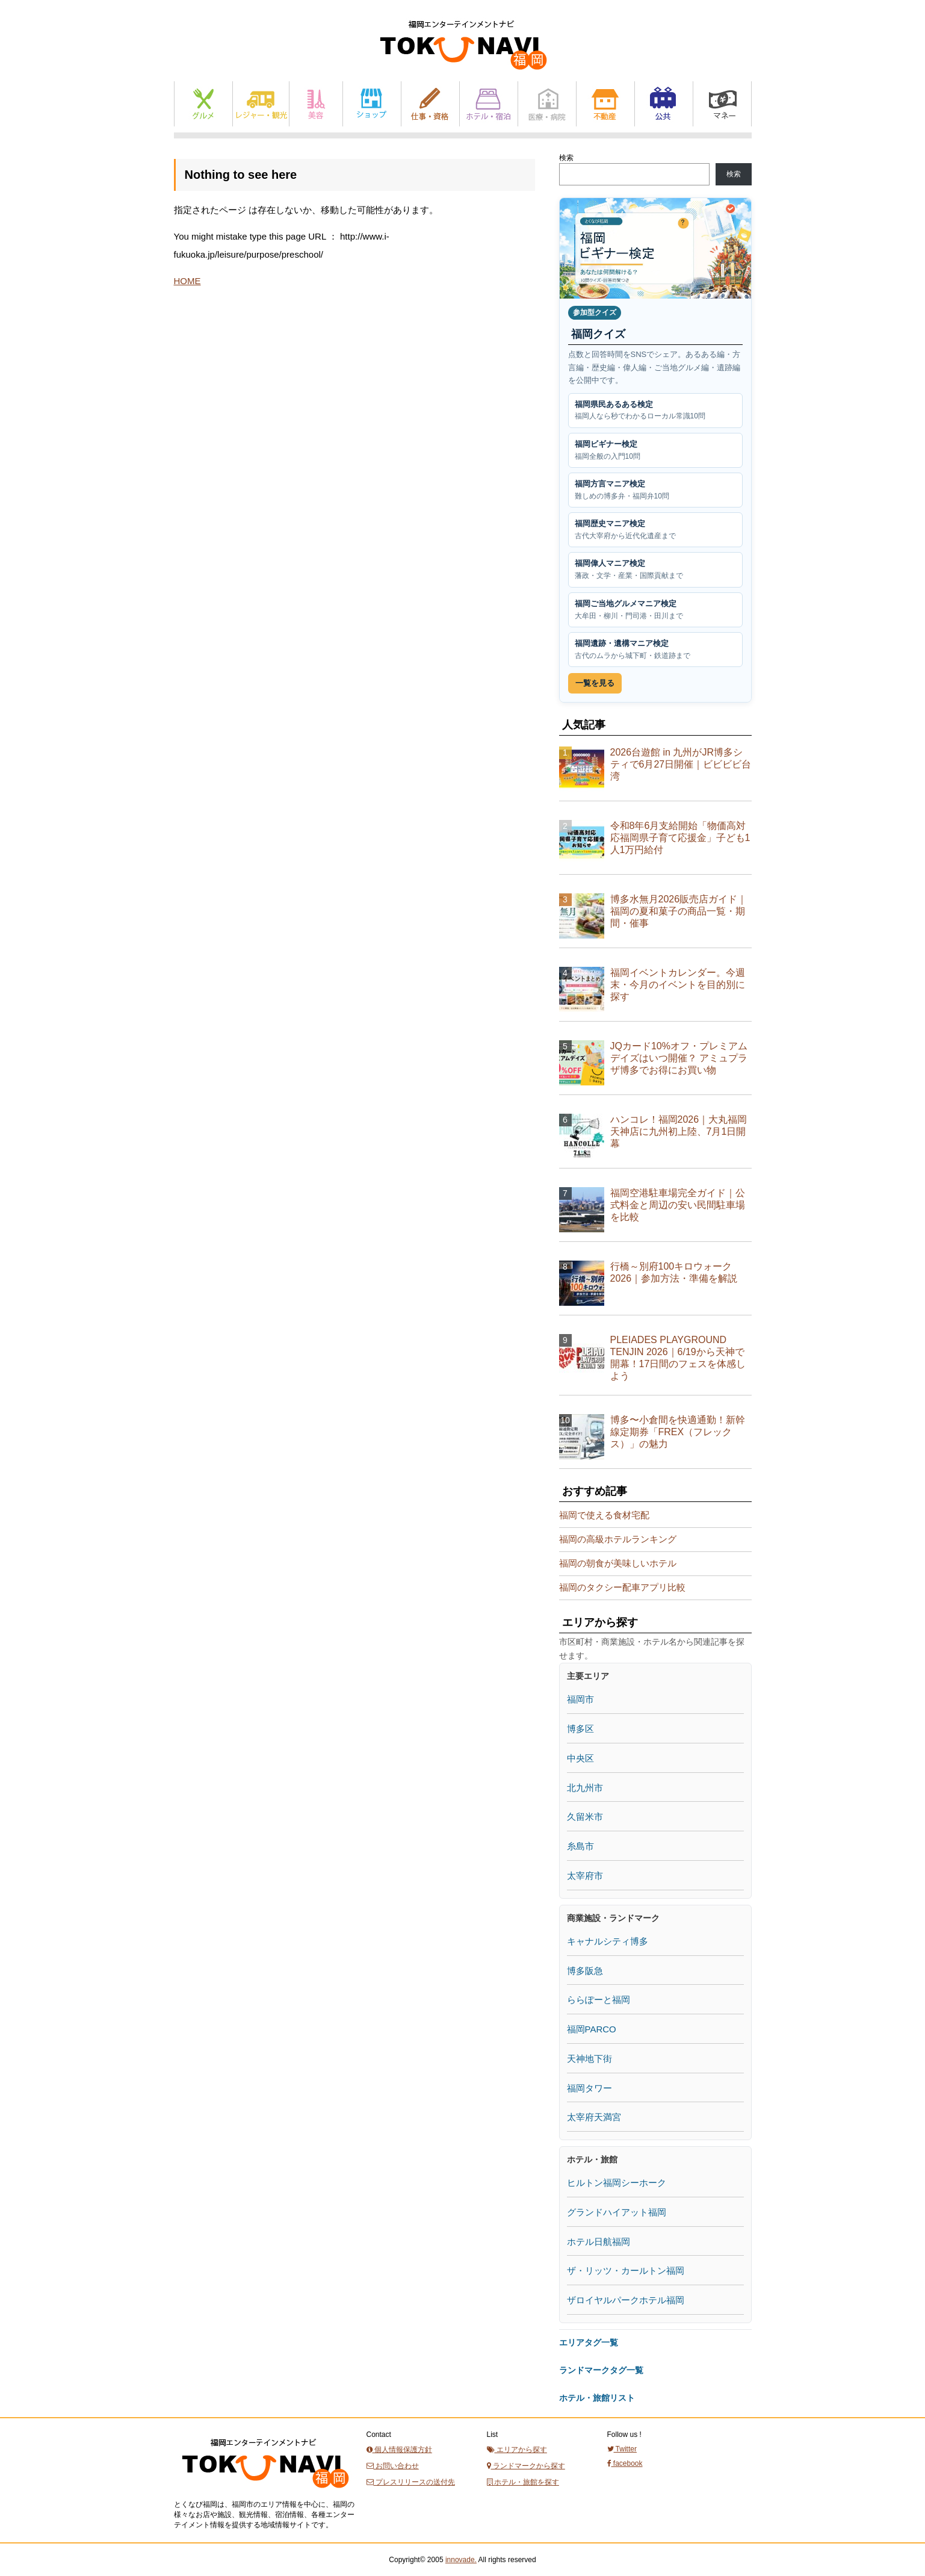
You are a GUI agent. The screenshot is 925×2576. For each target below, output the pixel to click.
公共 (664, 103)
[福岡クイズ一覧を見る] (655, 248)
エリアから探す (517, 2449)
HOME (187, 281)
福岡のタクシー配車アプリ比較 (622, 1587)
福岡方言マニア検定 (655, 490)
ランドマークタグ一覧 (601, 2370)
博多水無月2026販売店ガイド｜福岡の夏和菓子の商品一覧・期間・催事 (678, 911)
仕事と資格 (430, 103)
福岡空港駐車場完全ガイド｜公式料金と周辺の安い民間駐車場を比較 (677, 1205)
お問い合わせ (393, 2466)
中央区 (580, 1758)
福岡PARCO (591, 2029)
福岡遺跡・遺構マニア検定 (655, 650)
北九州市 (585, 1788)
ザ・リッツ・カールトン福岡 (625, 2270)
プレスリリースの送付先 (411, 2482)
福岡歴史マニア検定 (655, 530)
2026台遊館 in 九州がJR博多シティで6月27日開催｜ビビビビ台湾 (681, 764)
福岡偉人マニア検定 (655, 570)
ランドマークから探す (526, 2466)
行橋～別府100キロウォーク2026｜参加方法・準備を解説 (674, 1272)
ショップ (372, 103)
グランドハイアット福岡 (616, 2212)
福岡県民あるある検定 (655, 411)
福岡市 (580, 1699)
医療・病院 (547, 103)
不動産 (605, 103)
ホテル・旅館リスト (597, 2398)
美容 (315, 103)
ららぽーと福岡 (598, 1999)
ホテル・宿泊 (489, 103)
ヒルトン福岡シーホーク (616, 2182)
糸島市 (580, 1846)
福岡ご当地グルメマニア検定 (655, 610)
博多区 (580, 1729)
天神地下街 (589, 2058)
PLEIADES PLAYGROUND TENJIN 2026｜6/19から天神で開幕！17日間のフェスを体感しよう (678, 1358)
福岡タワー (589, 2088)
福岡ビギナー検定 (655, 450)
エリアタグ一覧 (588, 2342)
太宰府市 (585, 1875)
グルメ (203, 103)
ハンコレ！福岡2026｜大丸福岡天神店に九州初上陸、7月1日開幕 (678, 1131)
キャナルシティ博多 (607, 1941)
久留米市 (585, 1816)
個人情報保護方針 (399, 2449)
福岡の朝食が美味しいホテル (617, 1563)
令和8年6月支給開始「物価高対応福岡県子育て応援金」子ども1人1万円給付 (680, 838)
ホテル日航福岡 (598, 2241)
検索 (566, 158)
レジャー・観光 (261, 103)
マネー (722, 103)
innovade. (461, 2560)
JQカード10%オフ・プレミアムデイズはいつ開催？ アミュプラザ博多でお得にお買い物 (678, 1058)
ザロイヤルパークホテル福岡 (625, 2300)
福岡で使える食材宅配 (604, 1515)
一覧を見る (594, 682)
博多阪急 (585, 1971)
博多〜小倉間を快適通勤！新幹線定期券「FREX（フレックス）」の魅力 (677, 1432)
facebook (625, 2463)
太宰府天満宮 (594, 2117)
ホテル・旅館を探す (523, 2482)
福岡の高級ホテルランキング (617, 1539)
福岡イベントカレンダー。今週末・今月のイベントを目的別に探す (677, 984)
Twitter (622, 2449)
